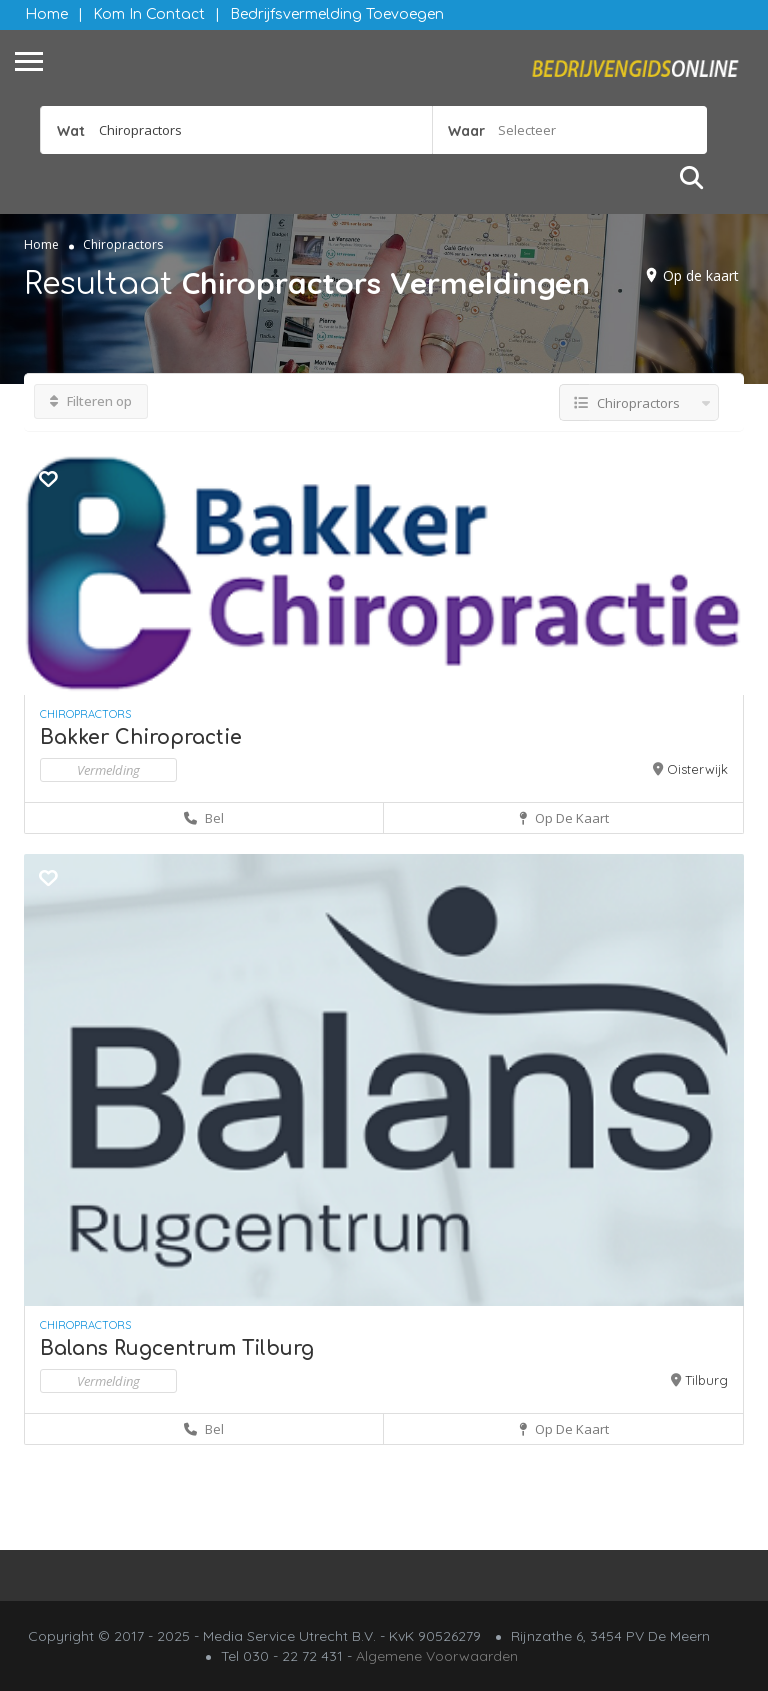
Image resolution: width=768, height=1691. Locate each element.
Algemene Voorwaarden (437, 1656)
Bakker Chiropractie (141, 737)
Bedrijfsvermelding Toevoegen (337, 14)
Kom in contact (149, 14)
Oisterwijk (697, 769)
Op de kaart (701, 275)
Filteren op (91, 401)
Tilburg (706, 1380)
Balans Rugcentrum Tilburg (177, 1348)
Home (46, 14)
